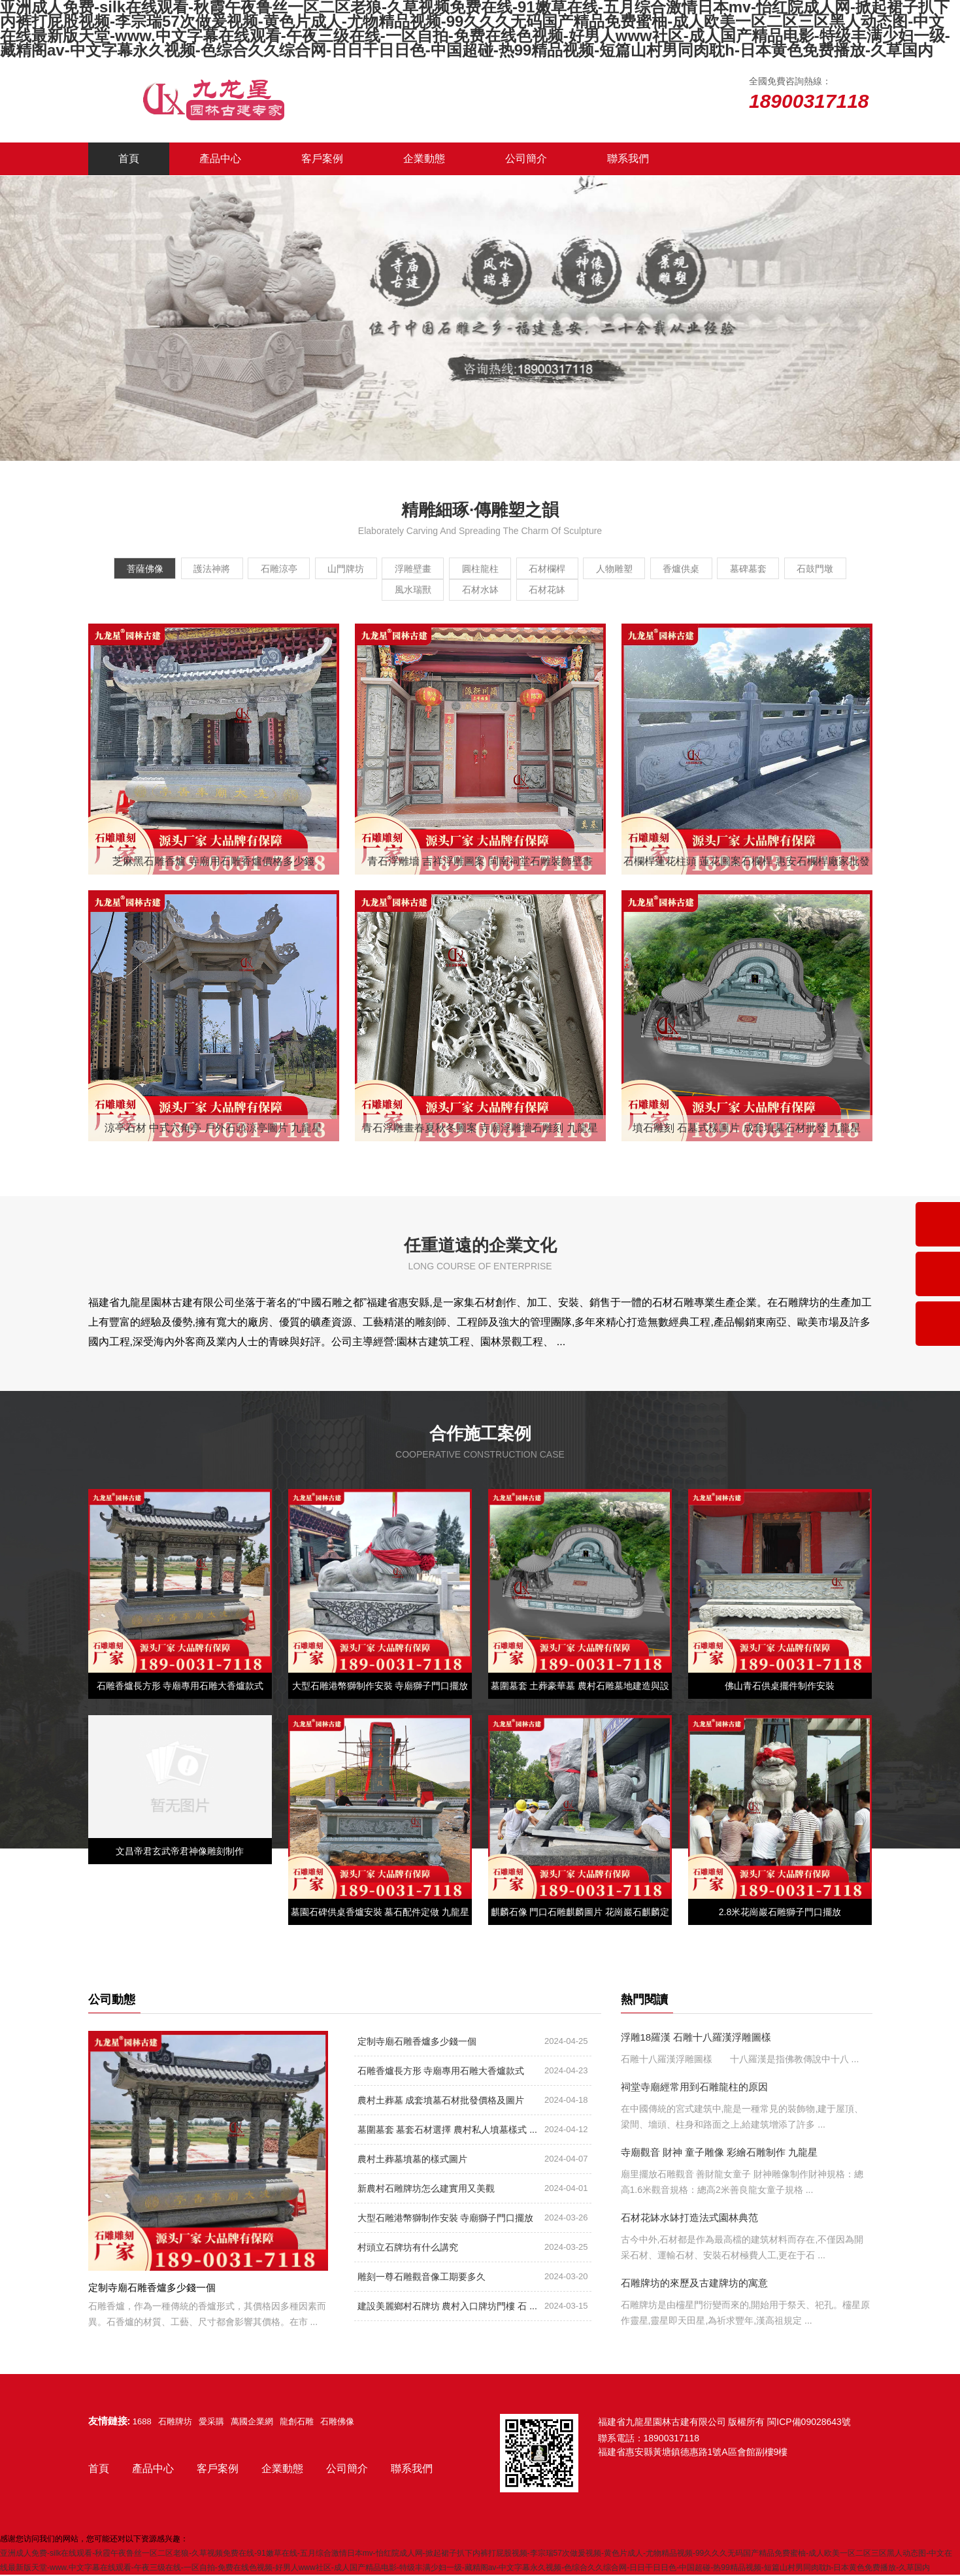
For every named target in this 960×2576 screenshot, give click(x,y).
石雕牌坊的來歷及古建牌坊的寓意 (694, 2284)
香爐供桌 (750, 568)
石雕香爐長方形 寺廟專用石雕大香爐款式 (441, 2072)
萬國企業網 (252, 2423)
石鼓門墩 (364, 591)
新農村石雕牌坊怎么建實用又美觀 (426, 2189)
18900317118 (672, 2439)
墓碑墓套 (827, 568)
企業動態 (424, 158)
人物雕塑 (673, 568)
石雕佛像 (337, 2423)
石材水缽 (519, 591)
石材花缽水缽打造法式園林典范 (689, 2218)
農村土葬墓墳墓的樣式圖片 (412, 2160)
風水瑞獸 (441, 591)
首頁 (128, 158)
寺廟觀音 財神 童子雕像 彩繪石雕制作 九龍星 (719, 2153)
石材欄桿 (596, 568)
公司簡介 (526, 158)
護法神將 (210, 568)
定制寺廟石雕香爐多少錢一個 (416, 2042)
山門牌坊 (364, 568)
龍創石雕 (297, 2423)
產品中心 (220, 158)
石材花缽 (596, 591)
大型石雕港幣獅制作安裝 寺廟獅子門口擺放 (445, 2219)
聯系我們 (628, 158)
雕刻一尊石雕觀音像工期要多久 (421, 2278)
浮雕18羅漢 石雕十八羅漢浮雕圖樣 (696, 2038)
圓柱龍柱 (519, 568)
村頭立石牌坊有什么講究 (407, 2248)
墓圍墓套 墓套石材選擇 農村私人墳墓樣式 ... (447, 2131)
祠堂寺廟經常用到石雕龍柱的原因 (694, 2088)
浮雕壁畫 (441, 568)
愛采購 (211, 2423)
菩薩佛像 (133, 568)
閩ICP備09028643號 (809, 2423)
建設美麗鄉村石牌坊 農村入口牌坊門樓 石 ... (447, 2307)
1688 (142, 2423)
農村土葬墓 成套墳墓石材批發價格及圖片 (441, 2101)
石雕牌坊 (175, 2423)
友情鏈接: (109, 2422)
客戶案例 (322, 158)
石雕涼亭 (287, 568)
